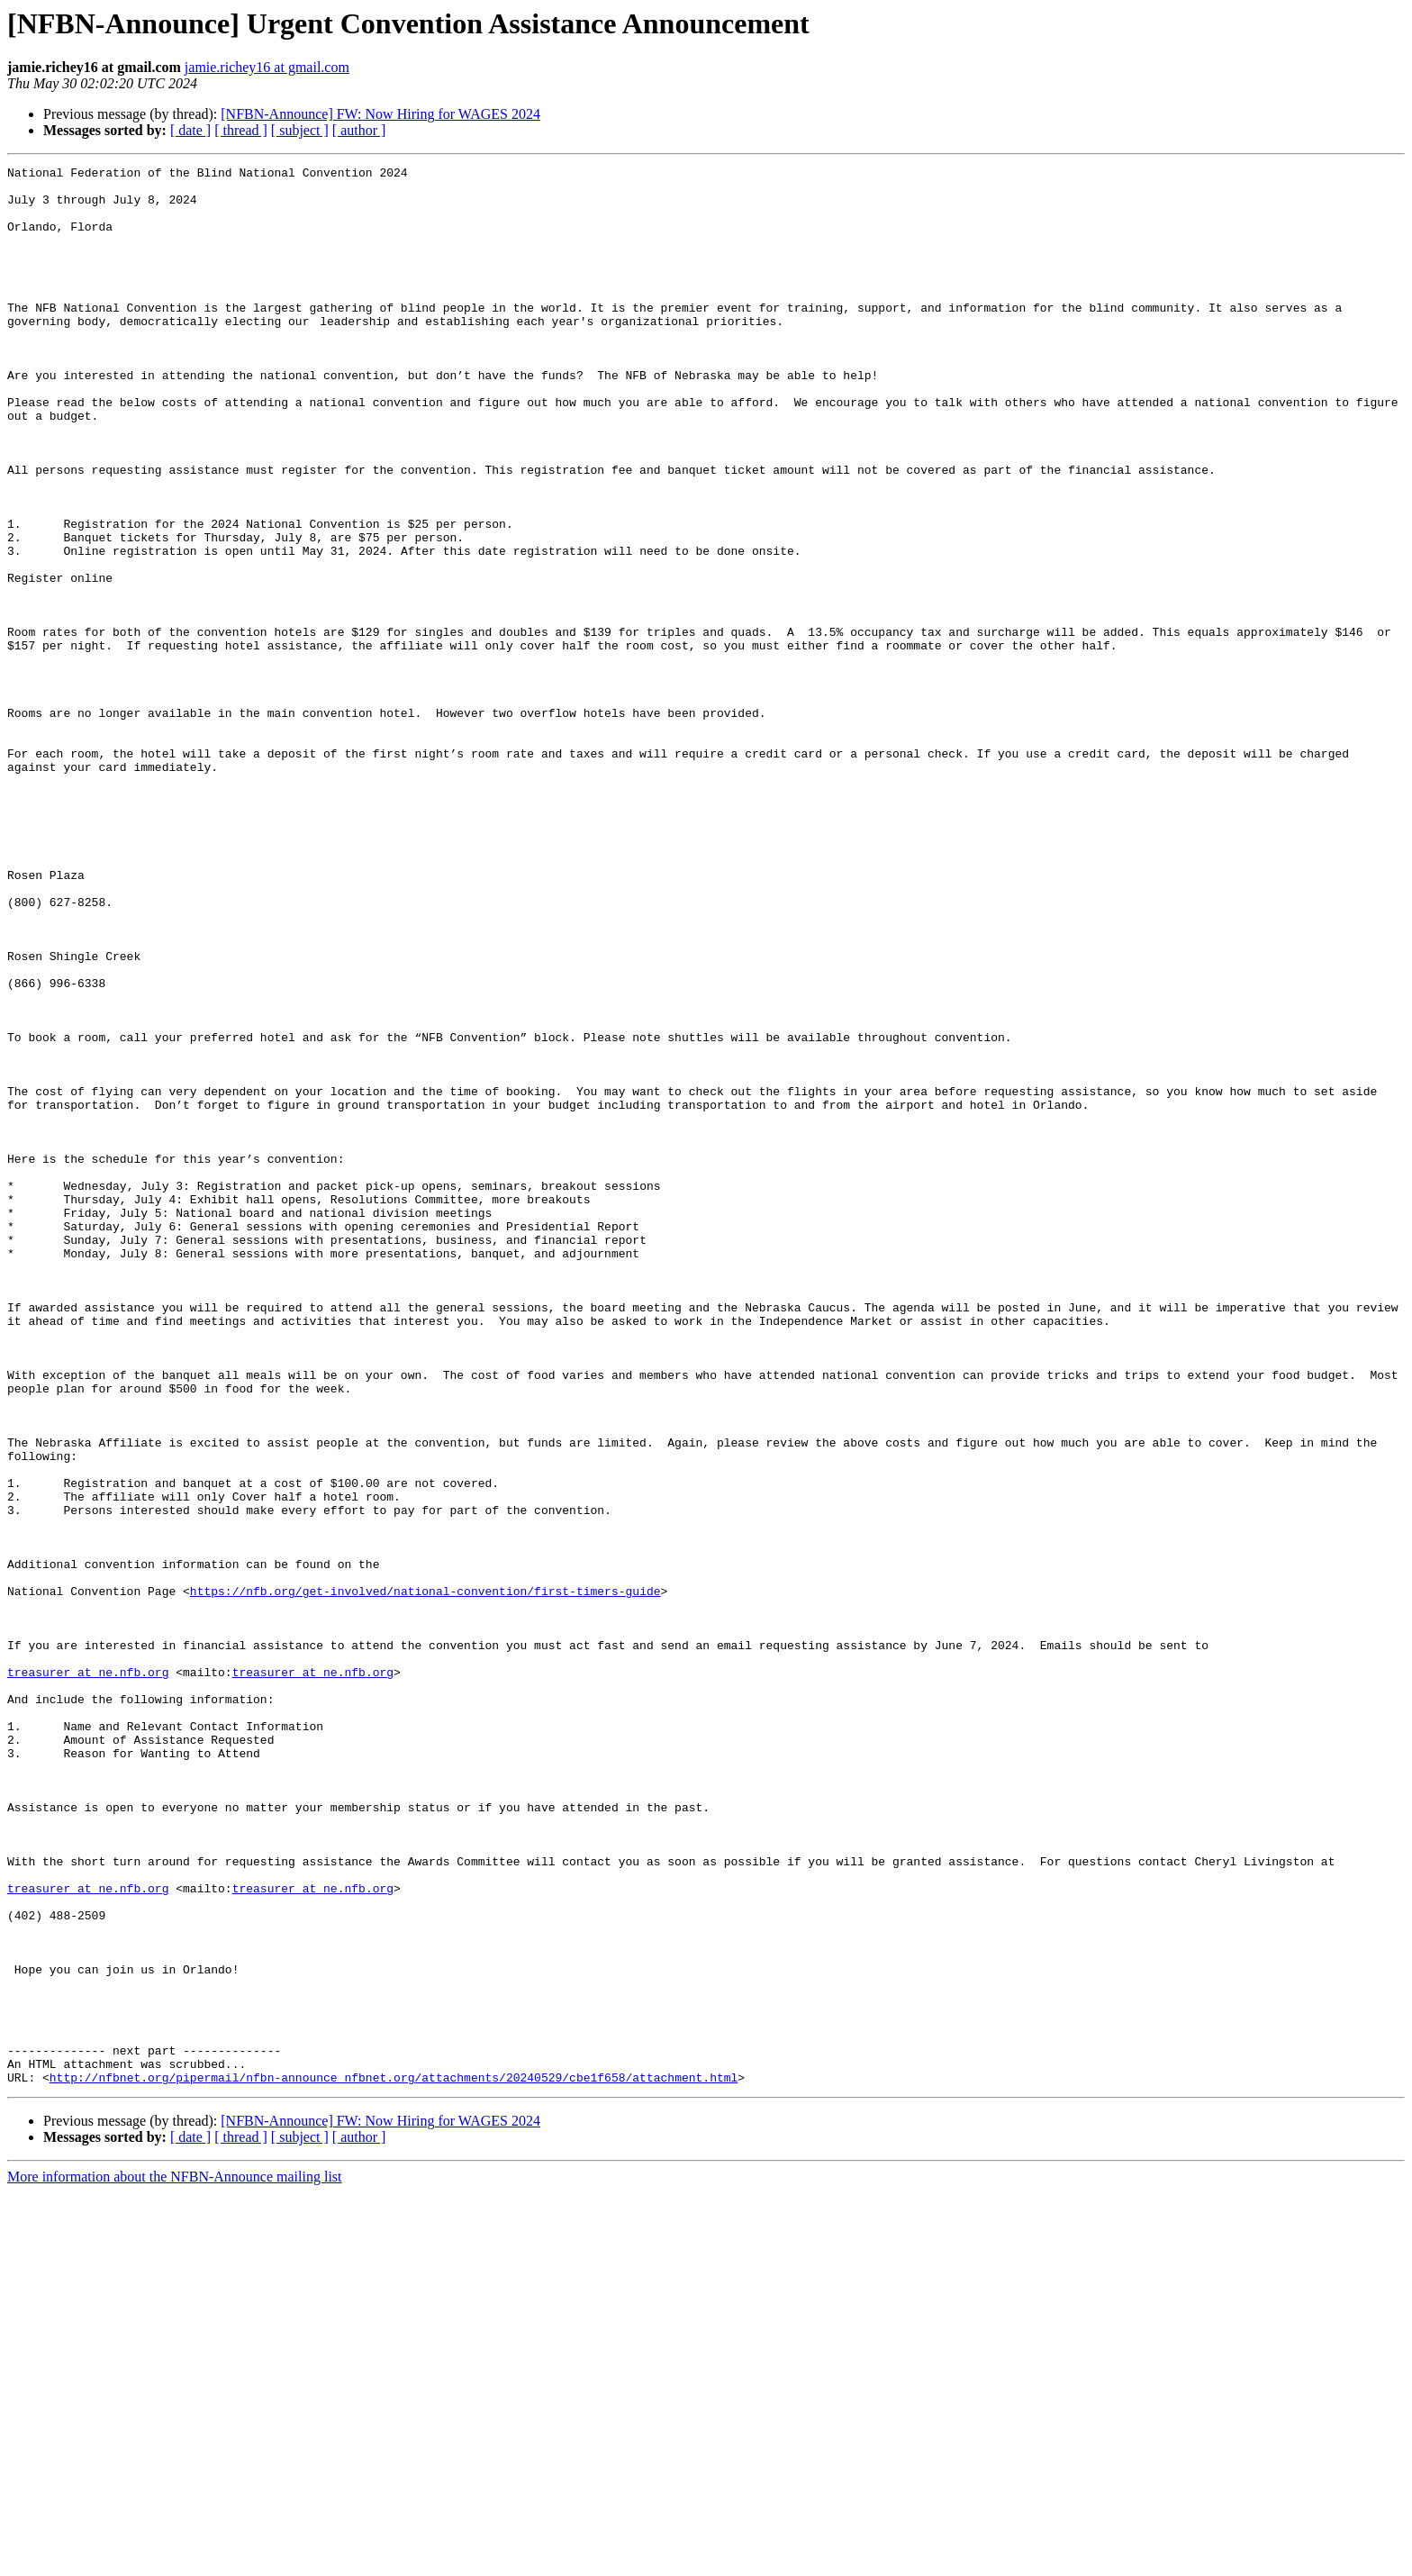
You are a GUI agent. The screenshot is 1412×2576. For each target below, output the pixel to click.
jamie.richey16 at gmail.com (267, 67)
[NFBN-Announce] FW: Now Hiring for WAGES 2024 (380, 114)
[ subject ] (300, 130)
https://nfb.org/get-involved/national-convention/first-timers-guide (425, 1877)
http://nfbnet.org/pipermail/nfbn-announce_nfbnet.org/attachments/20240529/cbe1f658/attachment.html (394, 2461)
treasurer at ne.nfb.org (87, 1974)
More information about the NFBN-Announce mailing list (174, 2560)
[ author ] (359, 130)
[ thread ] (240, 130)
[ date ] (190, 130)
